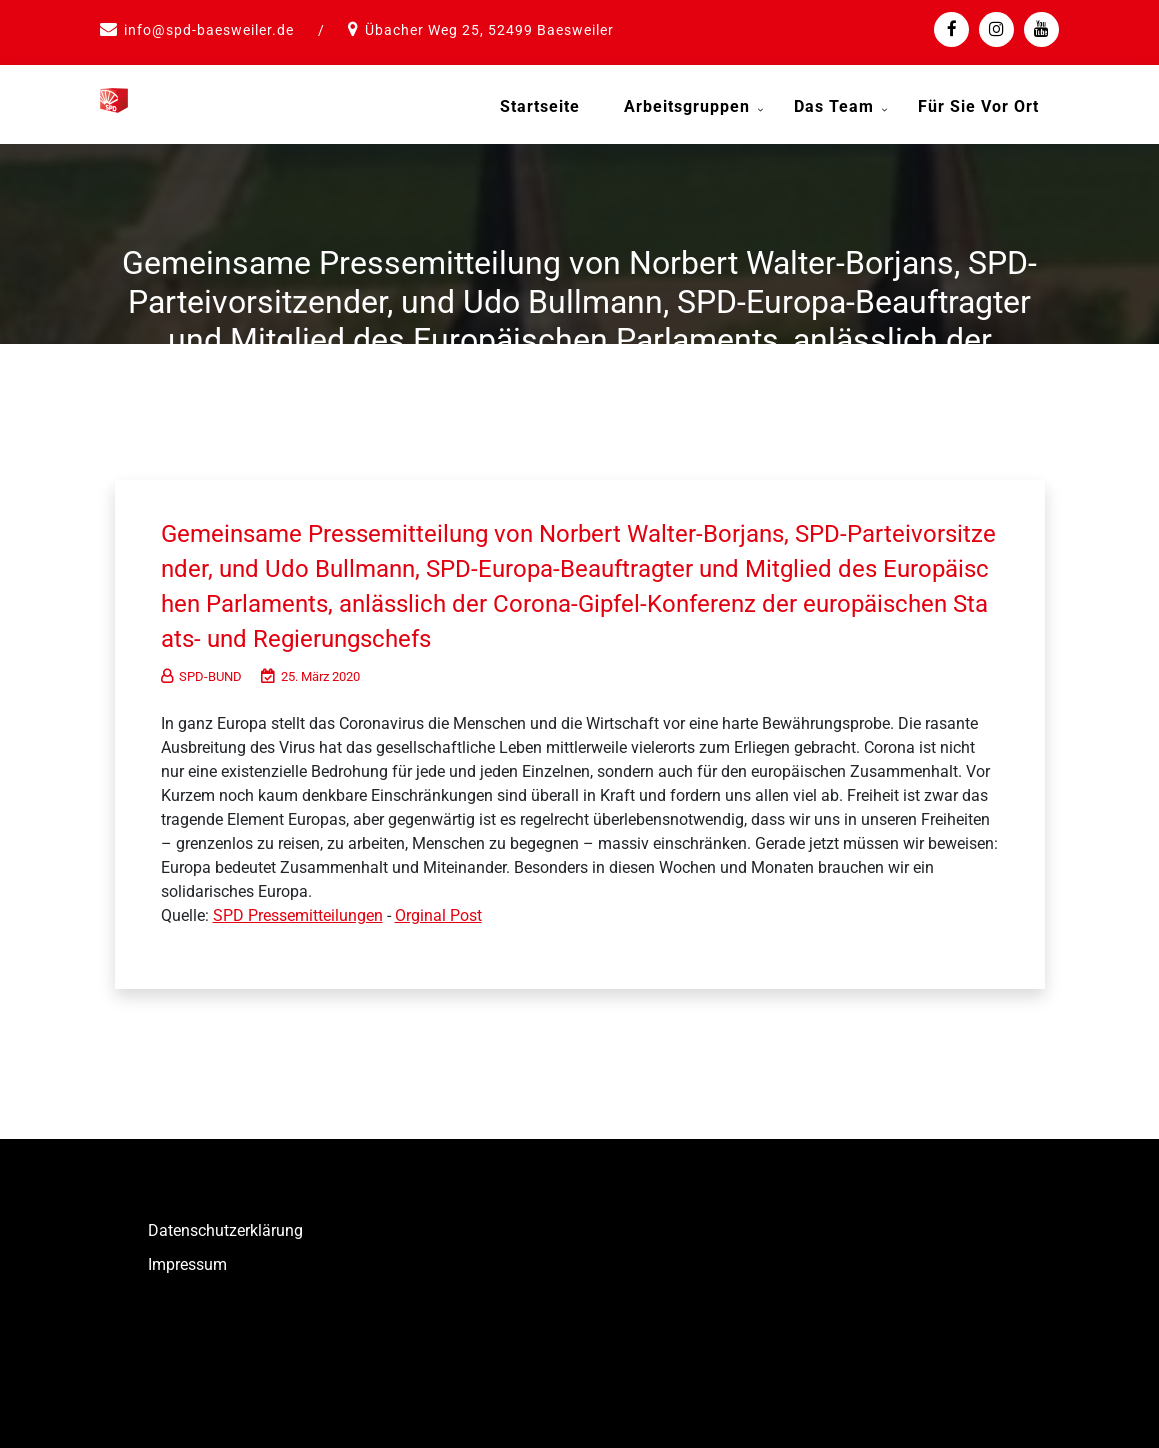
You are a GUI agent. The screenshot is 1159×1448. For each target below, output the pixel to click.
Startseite (540, 106)
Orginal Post (438, 910)
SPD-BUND (201, 671)
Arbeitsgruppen (687, 106)
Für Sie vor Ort (978, 106)
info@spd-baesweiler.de (209, 30)
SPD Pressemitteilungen (298, 910)
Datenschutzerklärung (225, 1225)
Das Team (834, 106)
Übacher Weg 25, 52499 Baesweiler (489, 30)
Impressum (187, 1259)
